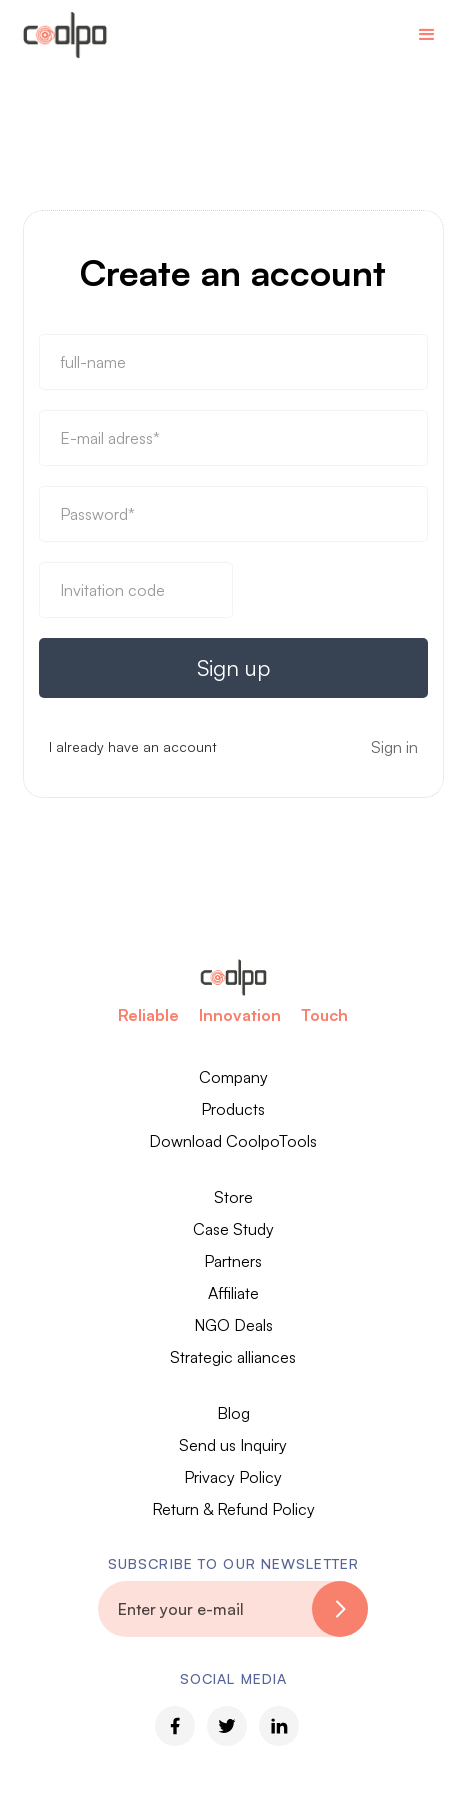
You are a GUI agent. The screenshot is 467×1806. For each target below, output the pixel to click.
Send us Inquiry (233, 1445)
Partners (233, 1261)
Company (233, 1077)
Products (233, 1109)
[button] (427, 35)
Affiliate (233, 1293)
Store (233, 1197)
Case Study (233, 1229)
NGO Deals (233, 1325)
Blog (233, 1413)
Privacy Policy (233, 1477)
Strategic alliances (233, 1357)
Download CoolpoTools (233, 1141)
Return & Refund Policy (233, 1509)
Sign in (394, 747)
